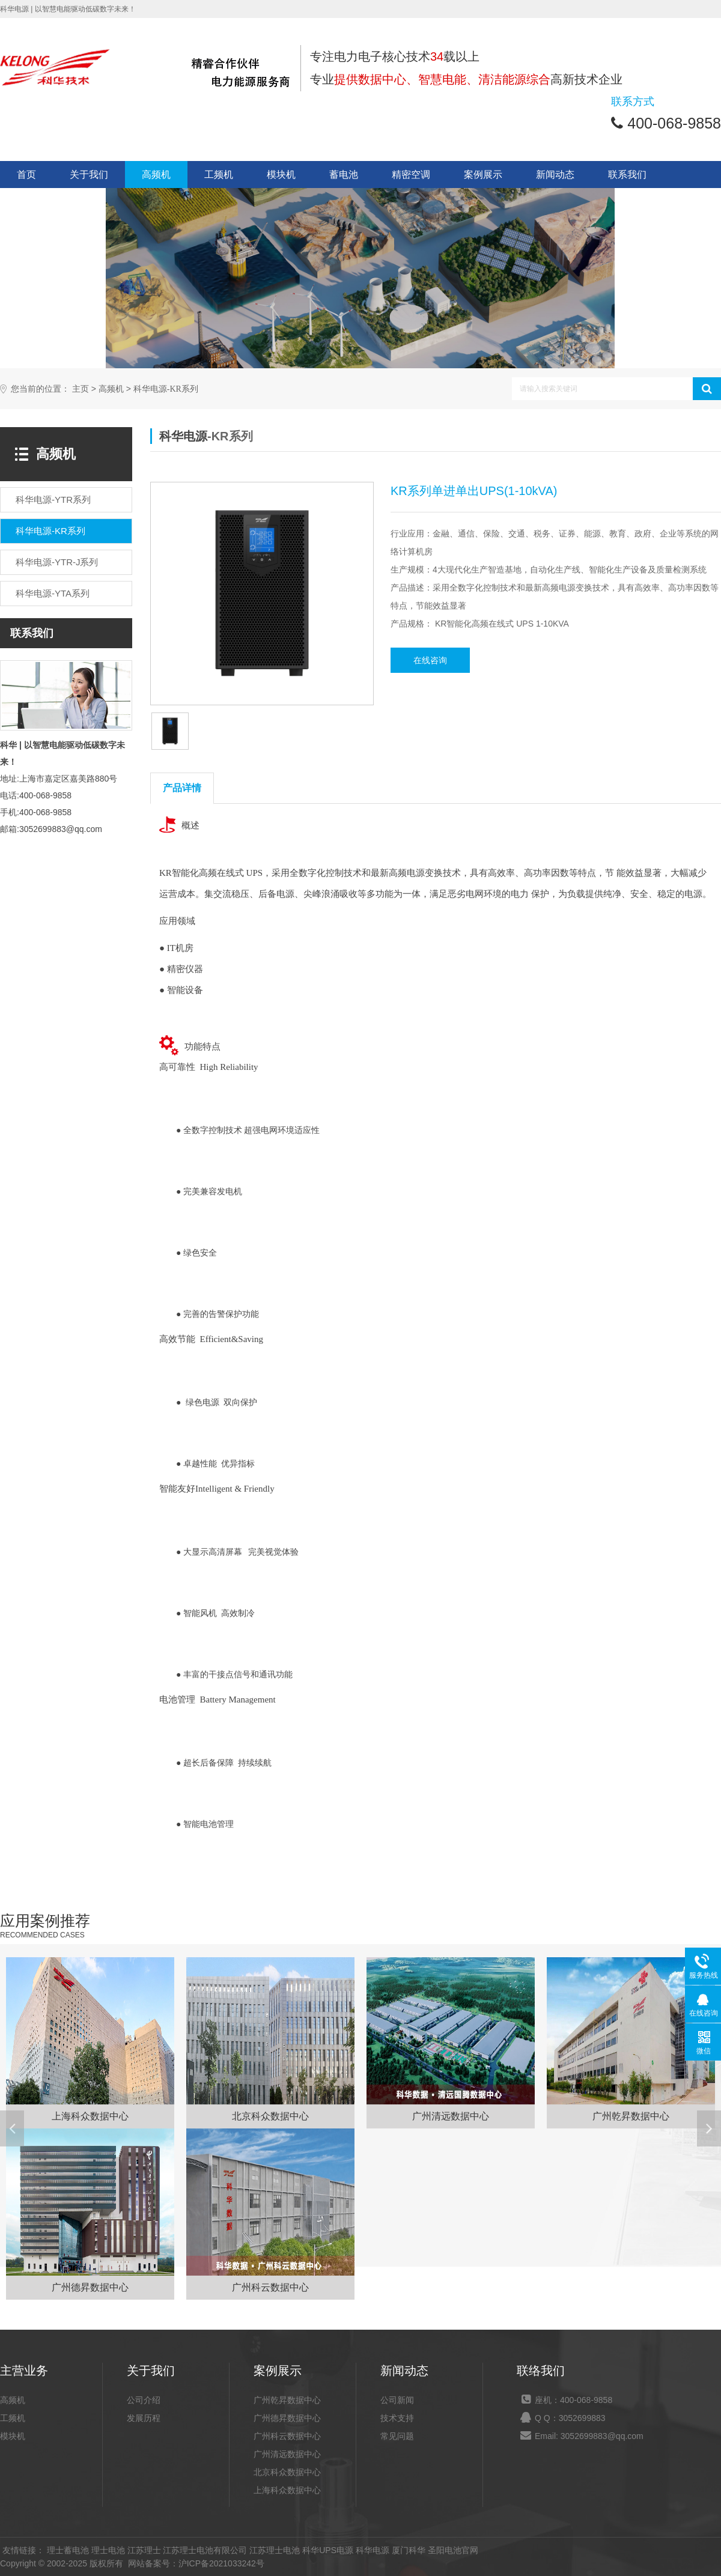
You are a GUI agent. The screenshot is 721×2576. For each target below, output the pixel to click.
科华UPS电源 (327, 2550)
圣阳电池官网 (453, 2550)
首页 (26, 174)
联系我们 (627, 174)
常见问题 (397, 2436)
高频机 (156, 174)
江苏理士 (144, 2550)
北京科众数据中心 (287, 2472)
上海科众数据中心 (287, 2490)
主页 (80, 388)
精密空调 (411, 174)
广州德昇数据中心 (287, 2418)
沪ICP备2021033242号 (221, 2563)
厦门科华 (408, 2550)
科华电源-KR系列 (165, 388)
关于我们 (89, 174)
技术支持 (397, 2418)
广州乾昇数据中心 (287, 2400)
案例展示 (483, 174)
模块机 (281, 174)
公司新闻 (397, 2400)
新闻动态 (555, 174)
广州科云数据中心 (287, 2436)
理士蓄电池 (68, 2550)
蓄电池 (343, 174)
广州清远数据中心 (287, 2454)
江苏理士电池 (274, 2550)
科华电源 (183, 436)
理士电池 (108, 2550)
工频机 (218, 174)
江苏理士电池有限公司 (205, 2550)
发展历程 (143, 2418)
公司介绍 (143, 2400)
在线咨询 (430, 660)
